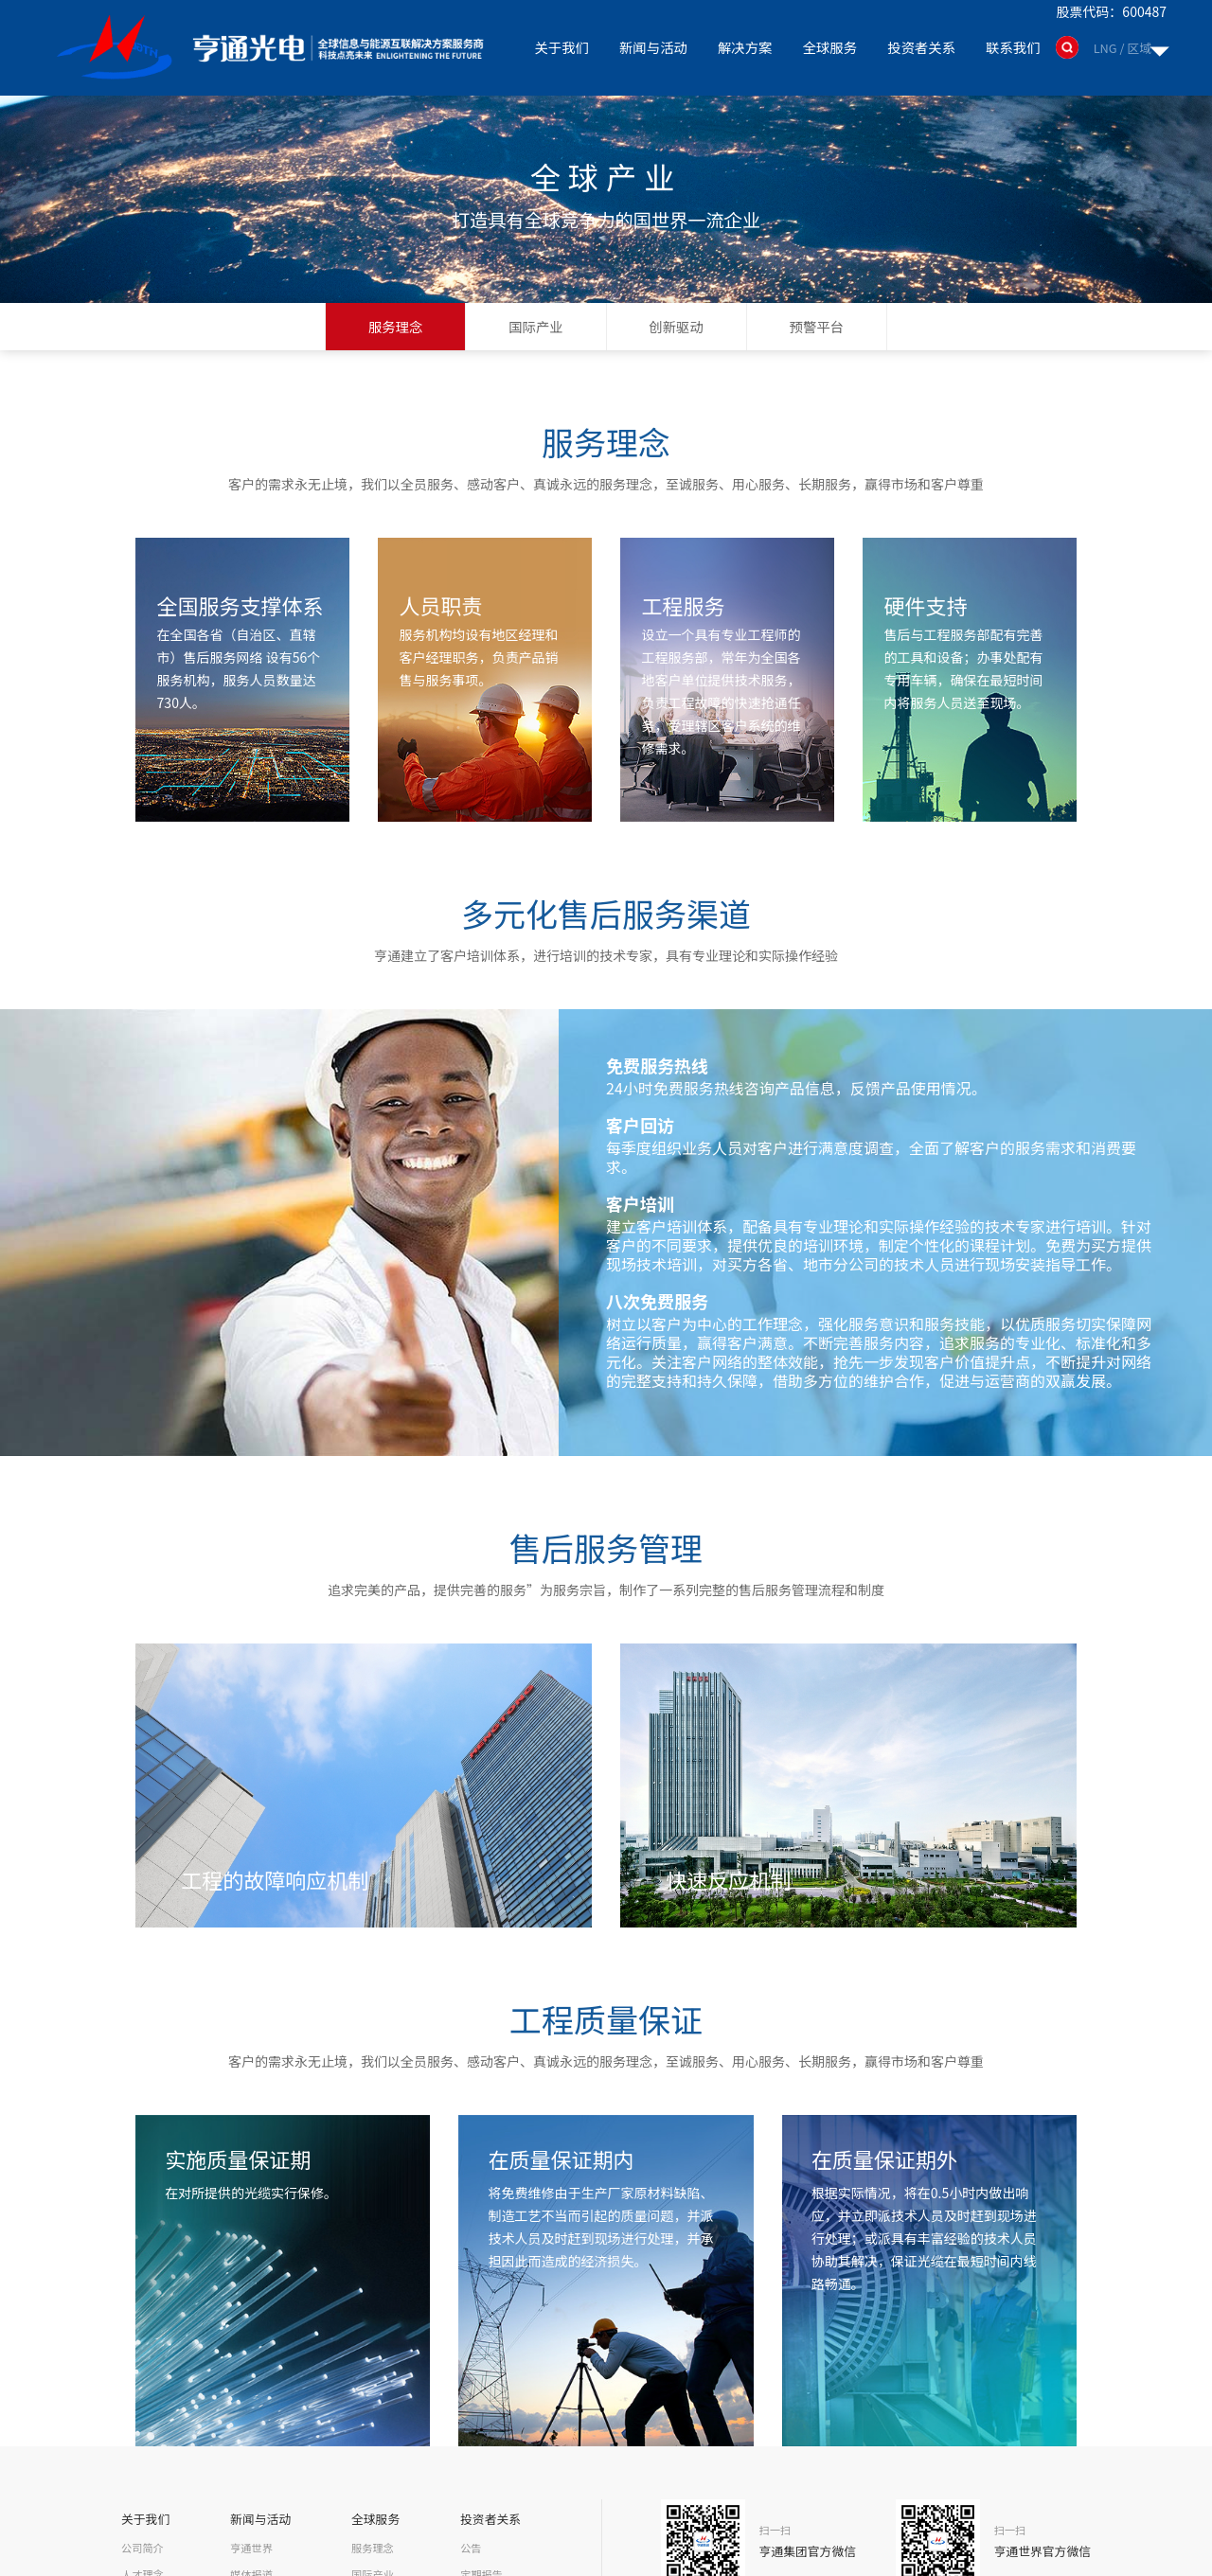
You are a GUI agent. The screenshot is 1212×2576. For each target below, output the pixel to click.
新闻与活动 (656, 47)
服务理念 (395, 326)
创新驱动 (677, 326)
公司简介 (142, 2546)
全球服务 (832, 47)
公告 (471, 2546)
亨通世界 (251, 2546)
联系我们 (1014, 47)
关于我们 (566, 47)
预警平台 (817, 326)
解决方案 (748, 47)
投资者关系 (922, 47)
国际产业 (535, 326)
